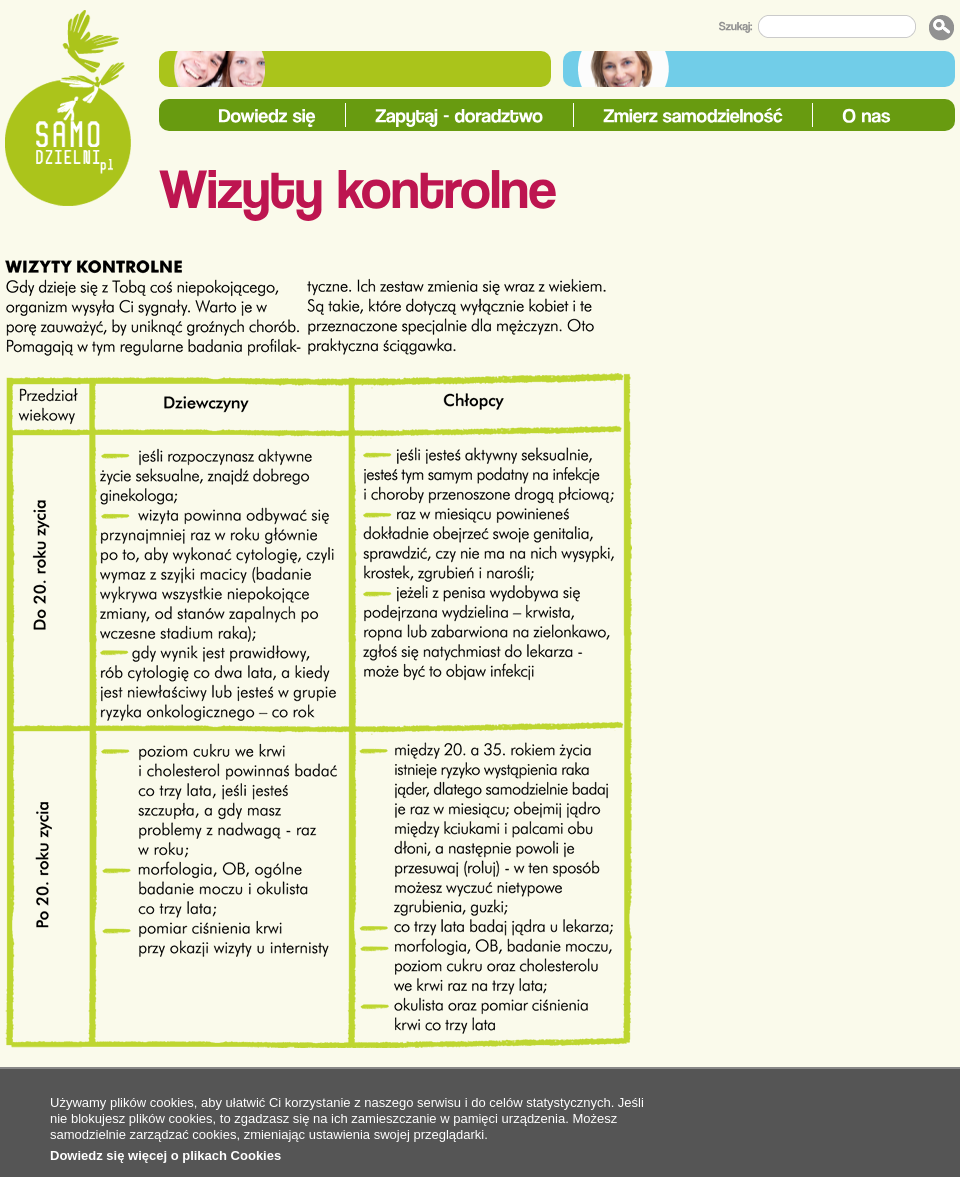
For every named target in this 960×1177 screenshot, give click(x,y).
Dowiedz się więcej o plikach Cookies (165, 1155)
